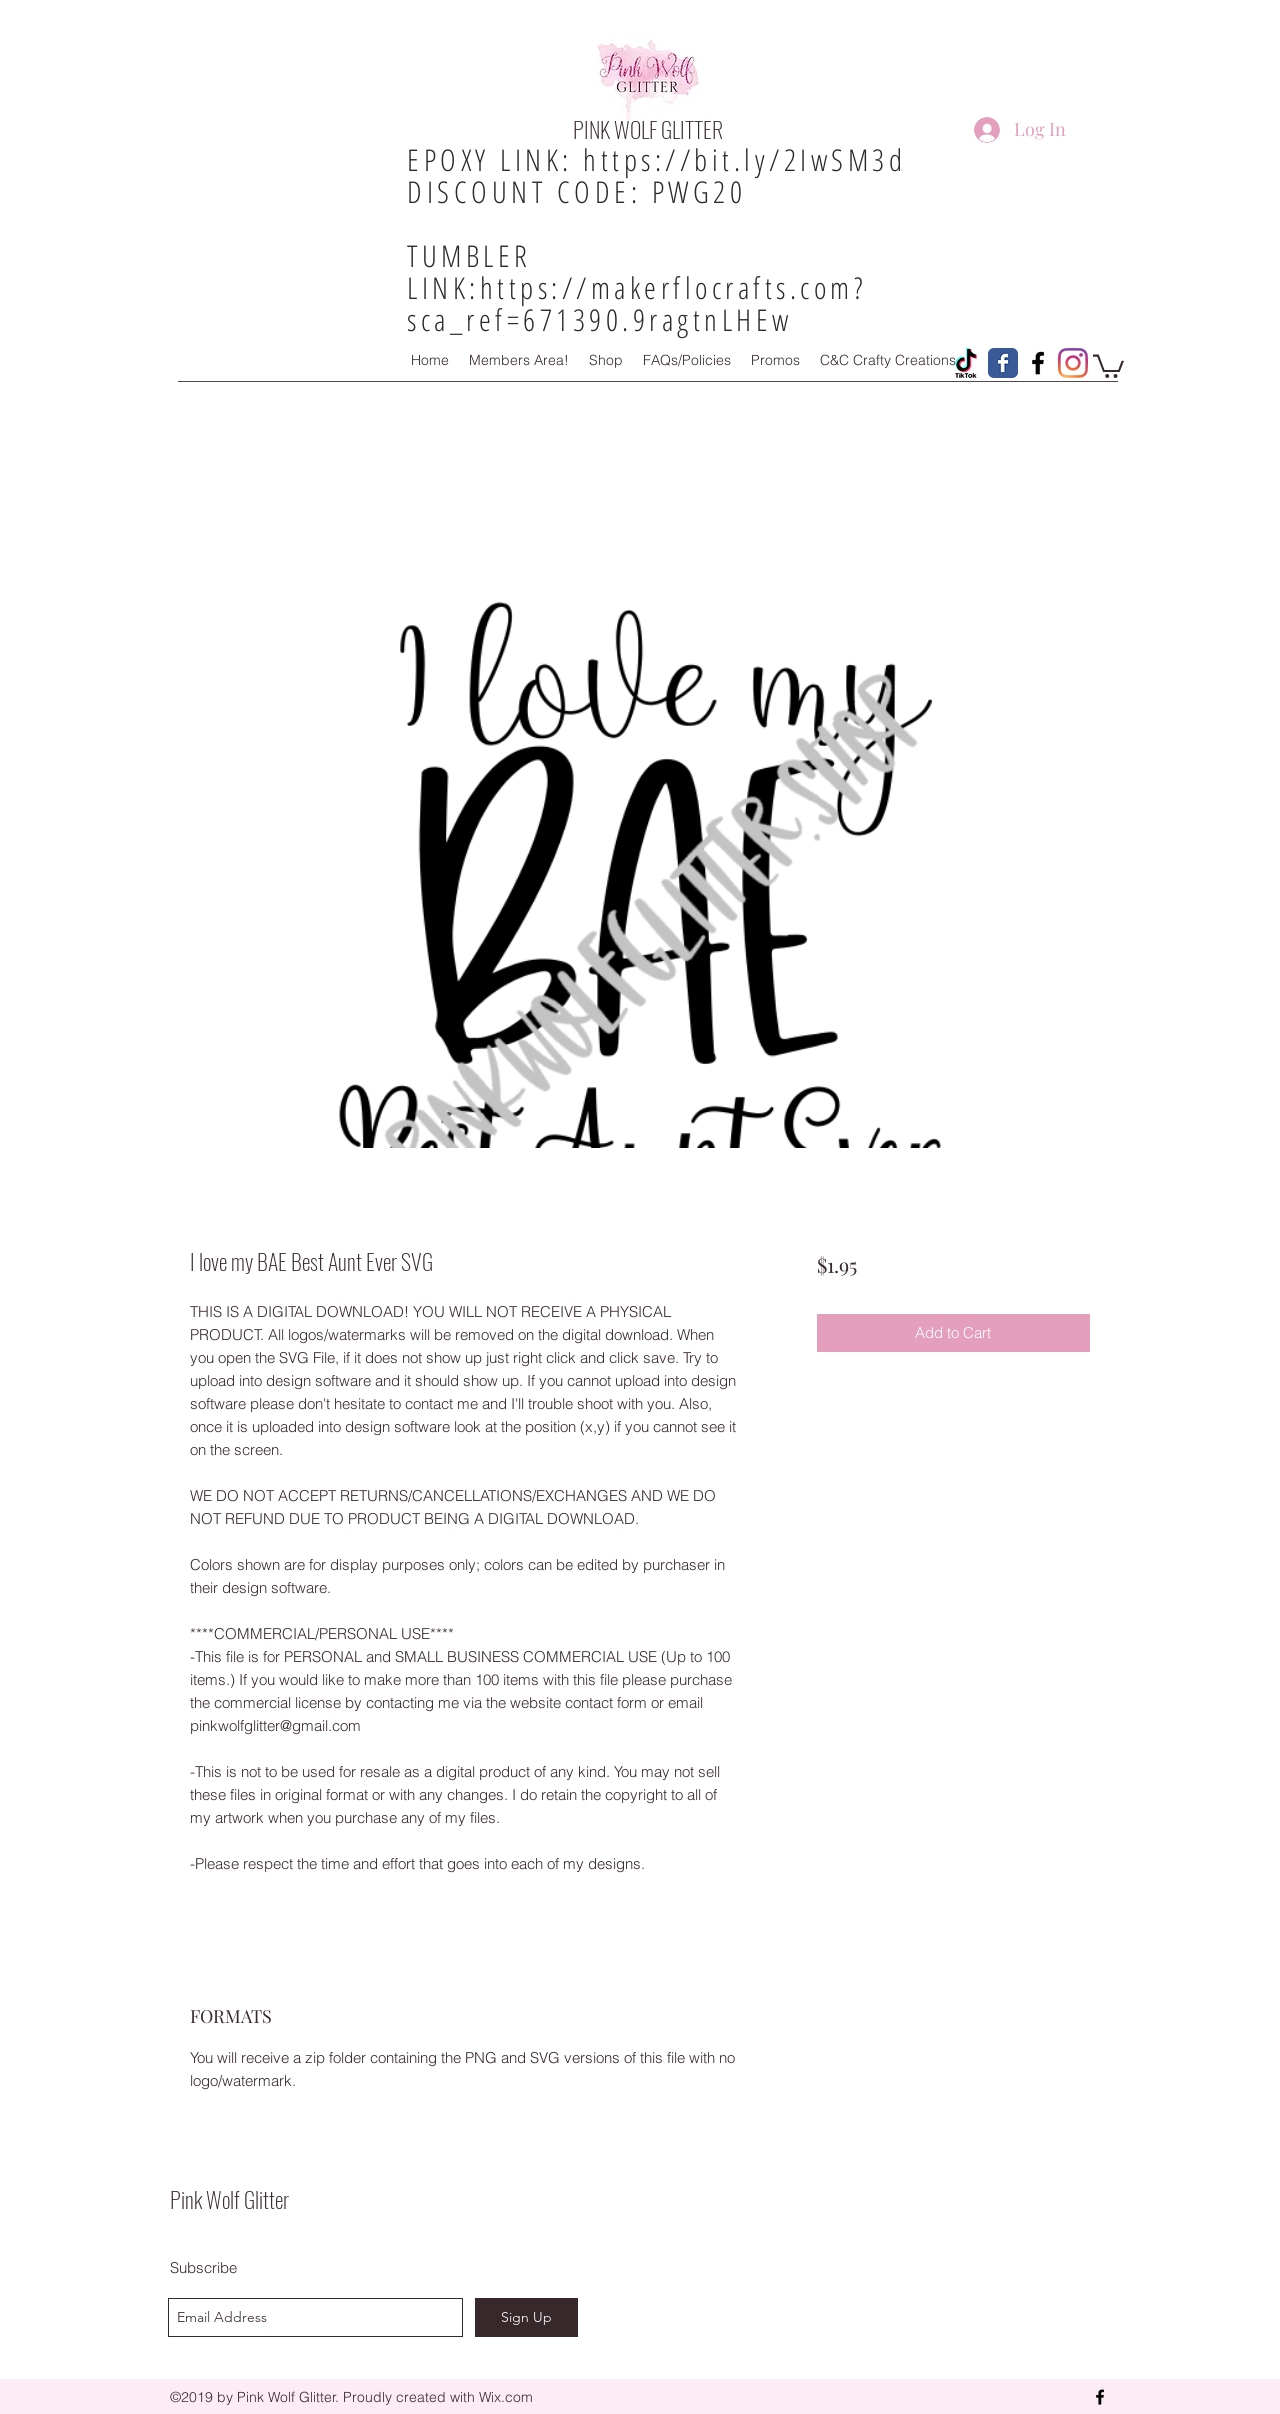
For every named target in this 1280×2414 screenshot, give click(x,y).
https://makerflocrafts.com (667, 287)
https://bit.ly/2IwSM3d (744, 159)
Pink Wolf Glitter (229, 2199)
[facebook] (1100, 2397)
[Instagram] (1073, 363)
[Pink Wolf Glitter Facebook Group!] (1038, 363)
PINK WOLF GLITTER (648, 129)
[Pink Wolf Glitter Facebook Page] (1003, 363)
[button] (1108, 365)
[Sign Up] (526, 2317)
